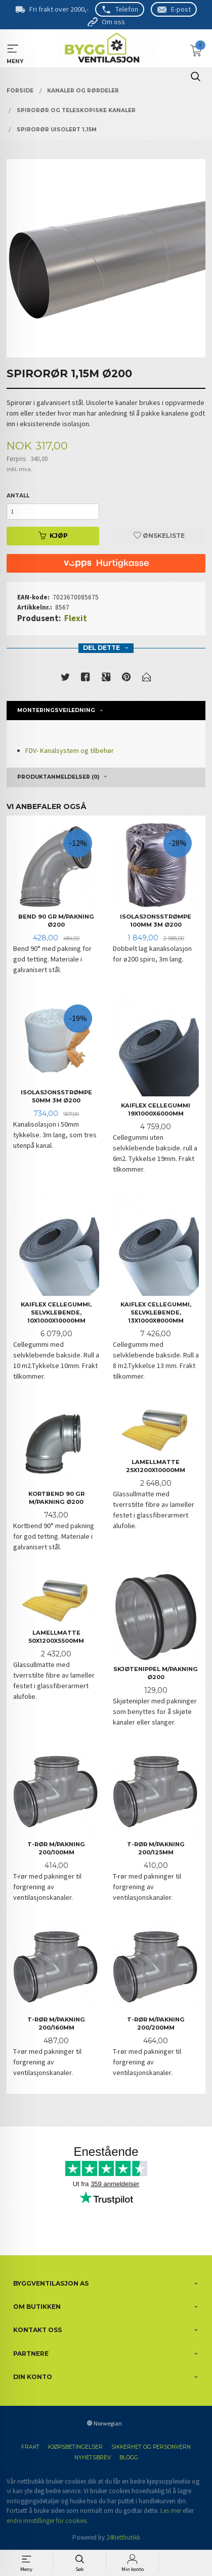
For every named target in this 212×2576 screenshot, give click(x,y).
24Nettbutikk (123, 2537)
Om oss (113, 21)
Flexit (75, 618)
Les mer (170, 2510)
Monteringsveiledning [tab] (56, 710)
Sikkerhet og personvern (151, 2447)
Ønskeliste (159, 535)
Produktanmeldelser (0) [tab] (58, 777)
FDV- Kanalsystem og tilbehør (69, 750)
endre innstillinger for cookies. (47, 2520)
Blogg (128, 2457)
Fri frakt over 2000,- (59, 9)
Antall (18, 495)
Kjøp (53, 535)
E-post (181, 9)
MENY (13, 48)
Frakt (30, 2447)
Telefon (126, 9)
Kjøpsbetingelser (75, 2447)
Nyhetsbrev (92, 2457)
